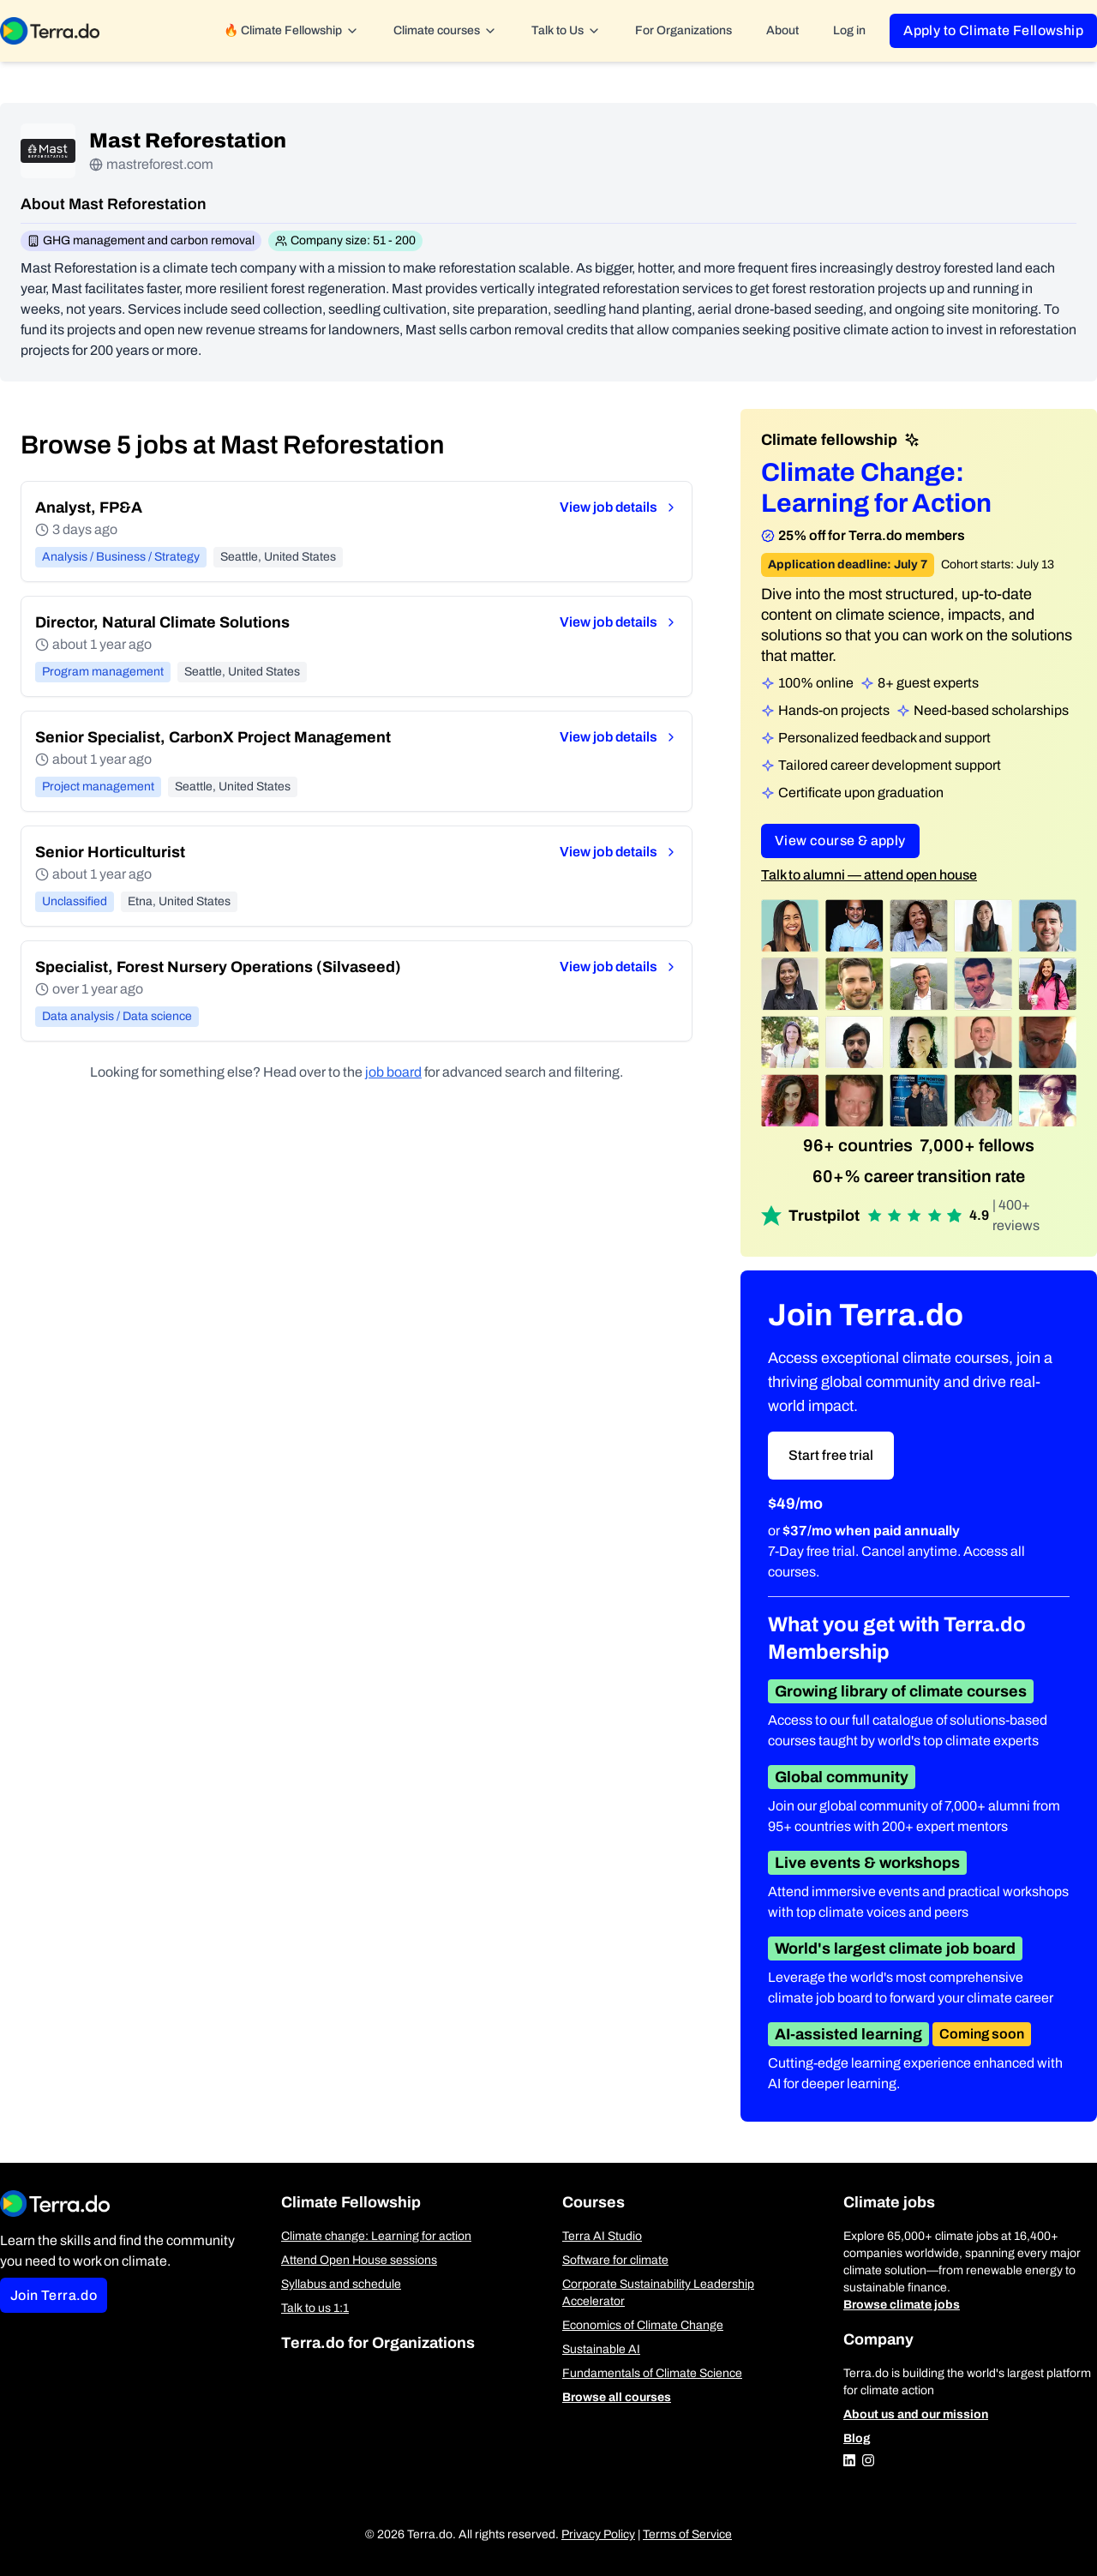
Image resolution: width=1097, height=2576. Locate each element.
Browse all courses (616, 2397)
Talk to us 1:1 (315, 2308)
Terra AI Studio (602, 2236)
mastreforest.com (159, 164)
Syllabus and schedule (341, 2284)
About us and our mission (915, 2414)
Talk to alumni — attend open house (869, 875)
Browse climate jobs (901, 2304)
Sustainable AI (601, 2349)
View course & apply (840, 840)
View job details (619, 507)
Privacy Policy (598, 2534)
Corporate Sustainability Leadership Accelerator (658, 2293)
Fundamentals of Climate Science (652, 2373)
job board (393, 1072)
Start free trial (830, 1455)
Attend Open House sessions (359, 2260)
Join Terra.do (53, 2295)
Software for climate (615, 2260)
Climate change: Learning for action (376, 2236)
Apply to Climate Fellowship (993, 30)
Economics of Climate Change (642, 2325)
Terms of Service (687, 2534)
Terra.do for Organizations (378, 2342)
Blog (857, 2438)
